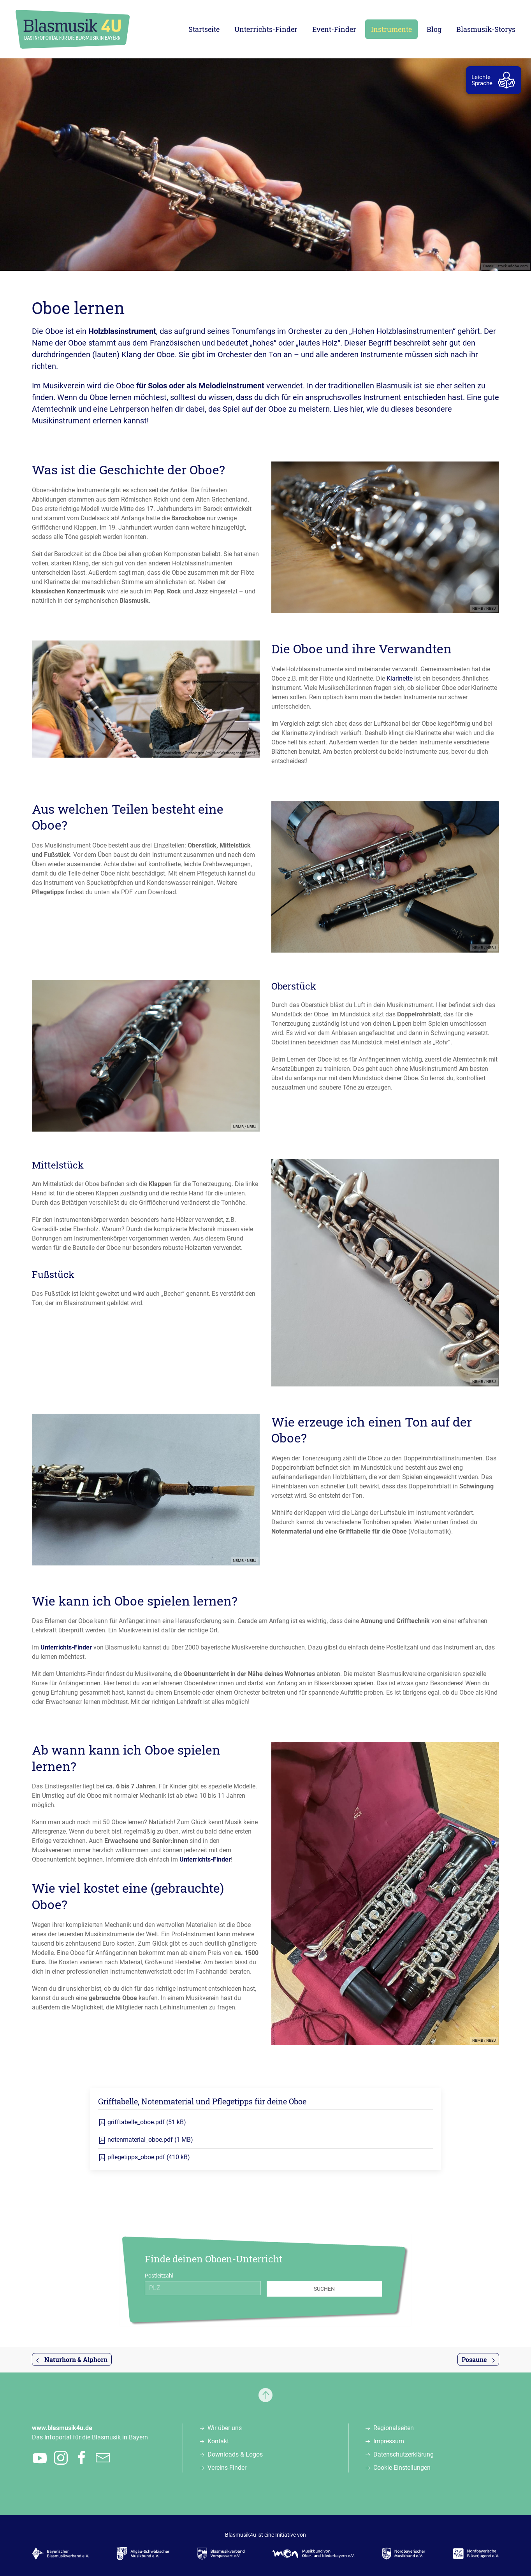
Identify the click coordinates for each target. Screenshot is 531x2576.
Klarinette (400, 678)
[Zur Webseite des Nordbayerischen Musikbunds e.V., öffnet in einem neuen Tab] (403, 2553)
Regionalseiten (393, 2428)
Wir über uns (224, 2428)
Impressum (388, 2441)
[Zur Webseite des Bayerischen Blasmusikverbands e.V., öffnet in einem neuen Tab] (60, 2553)
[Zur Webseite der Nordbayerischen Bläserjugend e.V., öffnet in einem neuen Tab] (476, 2553)
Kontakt (218, 2441)
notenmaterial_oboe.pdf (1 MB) (145, 2139)
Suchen (324, 2289)
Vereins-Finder (226, 2467)
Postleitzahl (159, 2275)
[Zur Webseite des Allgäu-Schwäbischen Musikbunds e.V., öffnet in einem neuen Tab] (143, 2553)
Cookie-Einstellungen (402, 2467)
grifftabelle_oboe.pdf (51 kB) (142, 2122)
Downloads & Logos (235, 2454)
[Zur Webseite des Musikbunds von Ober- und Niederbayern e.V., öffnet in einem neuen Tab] (313, 2553)
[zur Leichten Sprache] (494, 80)
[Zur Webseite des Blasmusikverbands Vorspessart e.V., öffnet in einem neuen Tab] (221, 2553)
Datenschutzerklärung (403, 2454)
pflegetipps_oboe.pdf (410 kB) (144, 2157)
